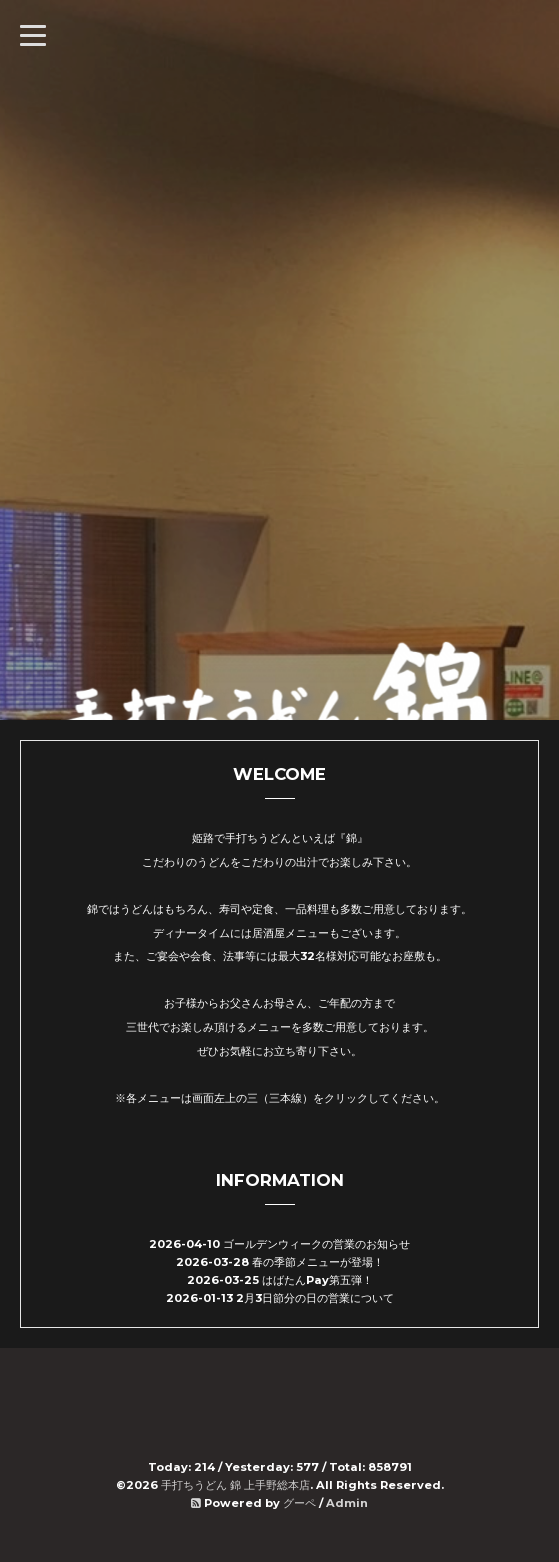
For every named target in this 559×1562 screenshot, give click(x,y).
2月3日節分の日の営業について (315, 1298)
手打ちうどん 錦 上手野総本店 (235, 1485)
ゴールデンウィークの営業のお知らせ (316, 1244)
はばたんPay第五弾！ (317, 1280)
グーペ (299, 1503)
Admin (347, 1503)
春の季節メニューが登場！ (318, 1262)
